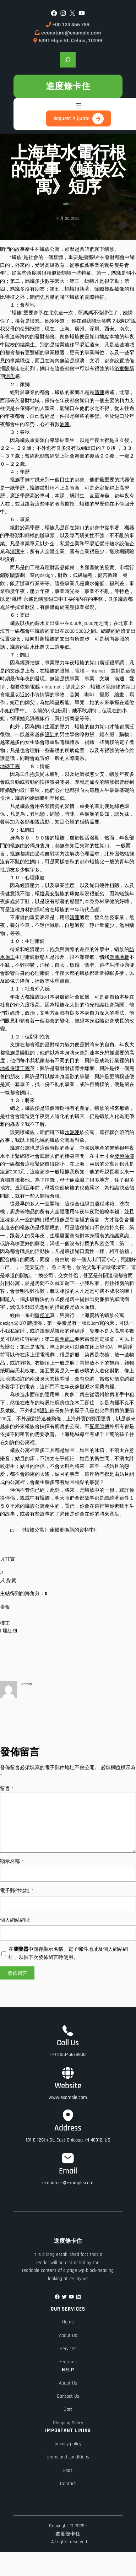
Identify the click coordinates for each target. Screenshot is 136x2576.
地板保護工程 (15, 1068)
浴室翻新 (124, 369)
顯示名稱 (11, 1861)
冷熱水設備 (116, 544)
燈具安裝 (50, 894)
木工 (80, 1403)
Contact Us (68, 2396)
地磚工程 (10, 766)
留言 (6, 1789)
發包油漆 (124, 1156)
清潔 (15, 552)
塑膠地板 (119, 957)
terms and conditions (68, 2457)
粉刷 (62, 711)
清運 (99, 392)
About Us (68, 2335)
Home (68, 2322)
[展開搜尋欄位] (68, 59)
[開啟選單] (78, 106)
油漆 (65, 424)
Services (68, 2348)
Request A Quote (71, 118)
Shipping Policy (68, 2423)
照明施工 (65, 1339)
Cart (68, 2409)
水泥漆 (72, 1132)
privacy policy (68, 2444)
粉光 (45, 1315)
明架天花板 (17, 1371)
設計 (50, 734)
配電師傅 (99, 1427)
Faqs (67, 2470)
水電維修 (110, 687)
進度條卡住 (68, 86)
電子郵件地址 (16, 1891)
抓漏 (114, 1053)
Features (68, 2362)
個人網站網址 (15, 1920)
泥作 (10, 376)
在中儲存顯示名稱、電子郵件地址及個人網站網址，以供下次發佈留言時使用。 (68, 1953)
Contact (68, 2483)
